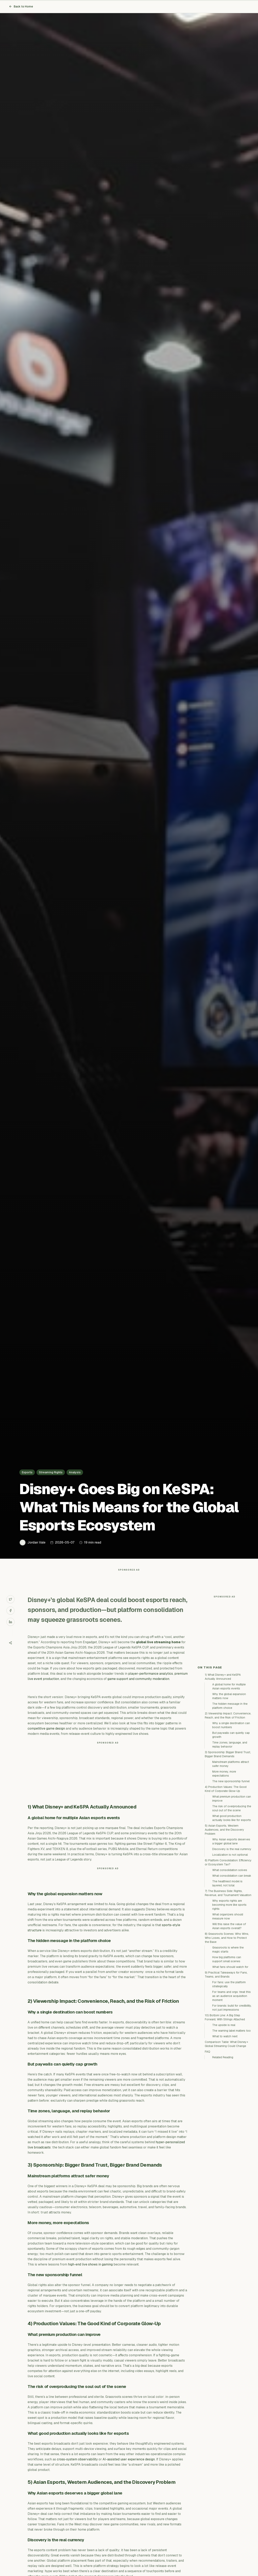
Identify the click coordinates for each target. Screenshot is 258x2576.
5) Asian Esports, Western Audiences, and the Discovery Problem (224, 1902)
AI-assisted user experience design (129, 2467)
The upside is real (223, 2097)
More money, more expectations (224, 1846)
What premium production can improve (231, 1871)
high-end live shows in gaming (90, 2272)
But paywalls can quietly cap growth (231, 1807)
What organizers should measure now (227, 1989)
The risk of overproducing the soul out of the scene (231, 1881)
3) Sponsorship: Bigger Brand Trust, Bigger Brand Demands (228, 1826)
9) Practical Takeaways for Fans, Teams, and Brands (226, 2047)
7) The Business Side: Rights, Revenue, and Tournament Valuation (228, 1965)
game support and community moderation (138, 1687)
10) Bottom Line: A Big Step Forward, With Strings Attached (225, 2090)
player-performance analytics (150, 1682)
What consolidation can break (231, 1948)
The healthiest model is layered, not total (227, 1956)
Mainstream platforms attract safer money (230, 1836)
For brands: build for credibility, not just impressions (232, 2080)
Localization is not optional (230, 1927)
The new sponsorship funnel (231, 1853)
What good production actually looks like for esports (231, 1890)
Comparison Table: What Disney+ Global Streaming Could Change (226, 2116)
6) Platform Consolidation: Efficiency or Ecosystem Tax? (228, 1935)
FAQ (207, 2124)
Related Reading (222, 2130)
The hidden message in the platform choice (230, 1778)
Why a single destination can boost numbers (231, 1797)
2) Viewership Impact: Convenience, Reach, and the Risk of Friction (228, 1788)
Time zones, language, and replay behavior (229, 1817)
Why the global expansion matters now (229, 1768)
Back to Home (21, 6)
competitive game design (46, 1736)
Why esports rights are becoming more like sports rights (229, 1977)
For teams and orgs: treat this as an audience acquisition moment (231, 2068)
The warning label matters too (231, 2103)
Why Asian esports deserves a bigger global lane (231, 1914)
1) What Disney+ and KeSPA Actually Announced (223, 1749)
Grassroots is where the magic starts (228, 2022)
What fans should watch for (230, 2039)
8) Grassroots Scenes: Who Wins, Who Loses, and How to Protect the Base (227, 2010)
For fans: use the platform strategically (229, 2056)
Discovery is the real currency (231, 1921)
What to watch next (224, 2109)
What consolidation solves (229, 1942)
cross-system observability (77, 2467)
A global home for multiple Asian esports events (229, 1759)
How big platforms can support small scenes (226, 2031)
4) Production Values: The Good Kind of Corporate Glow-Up (226, 1861)
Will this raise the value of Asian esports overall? (229, 1998)
